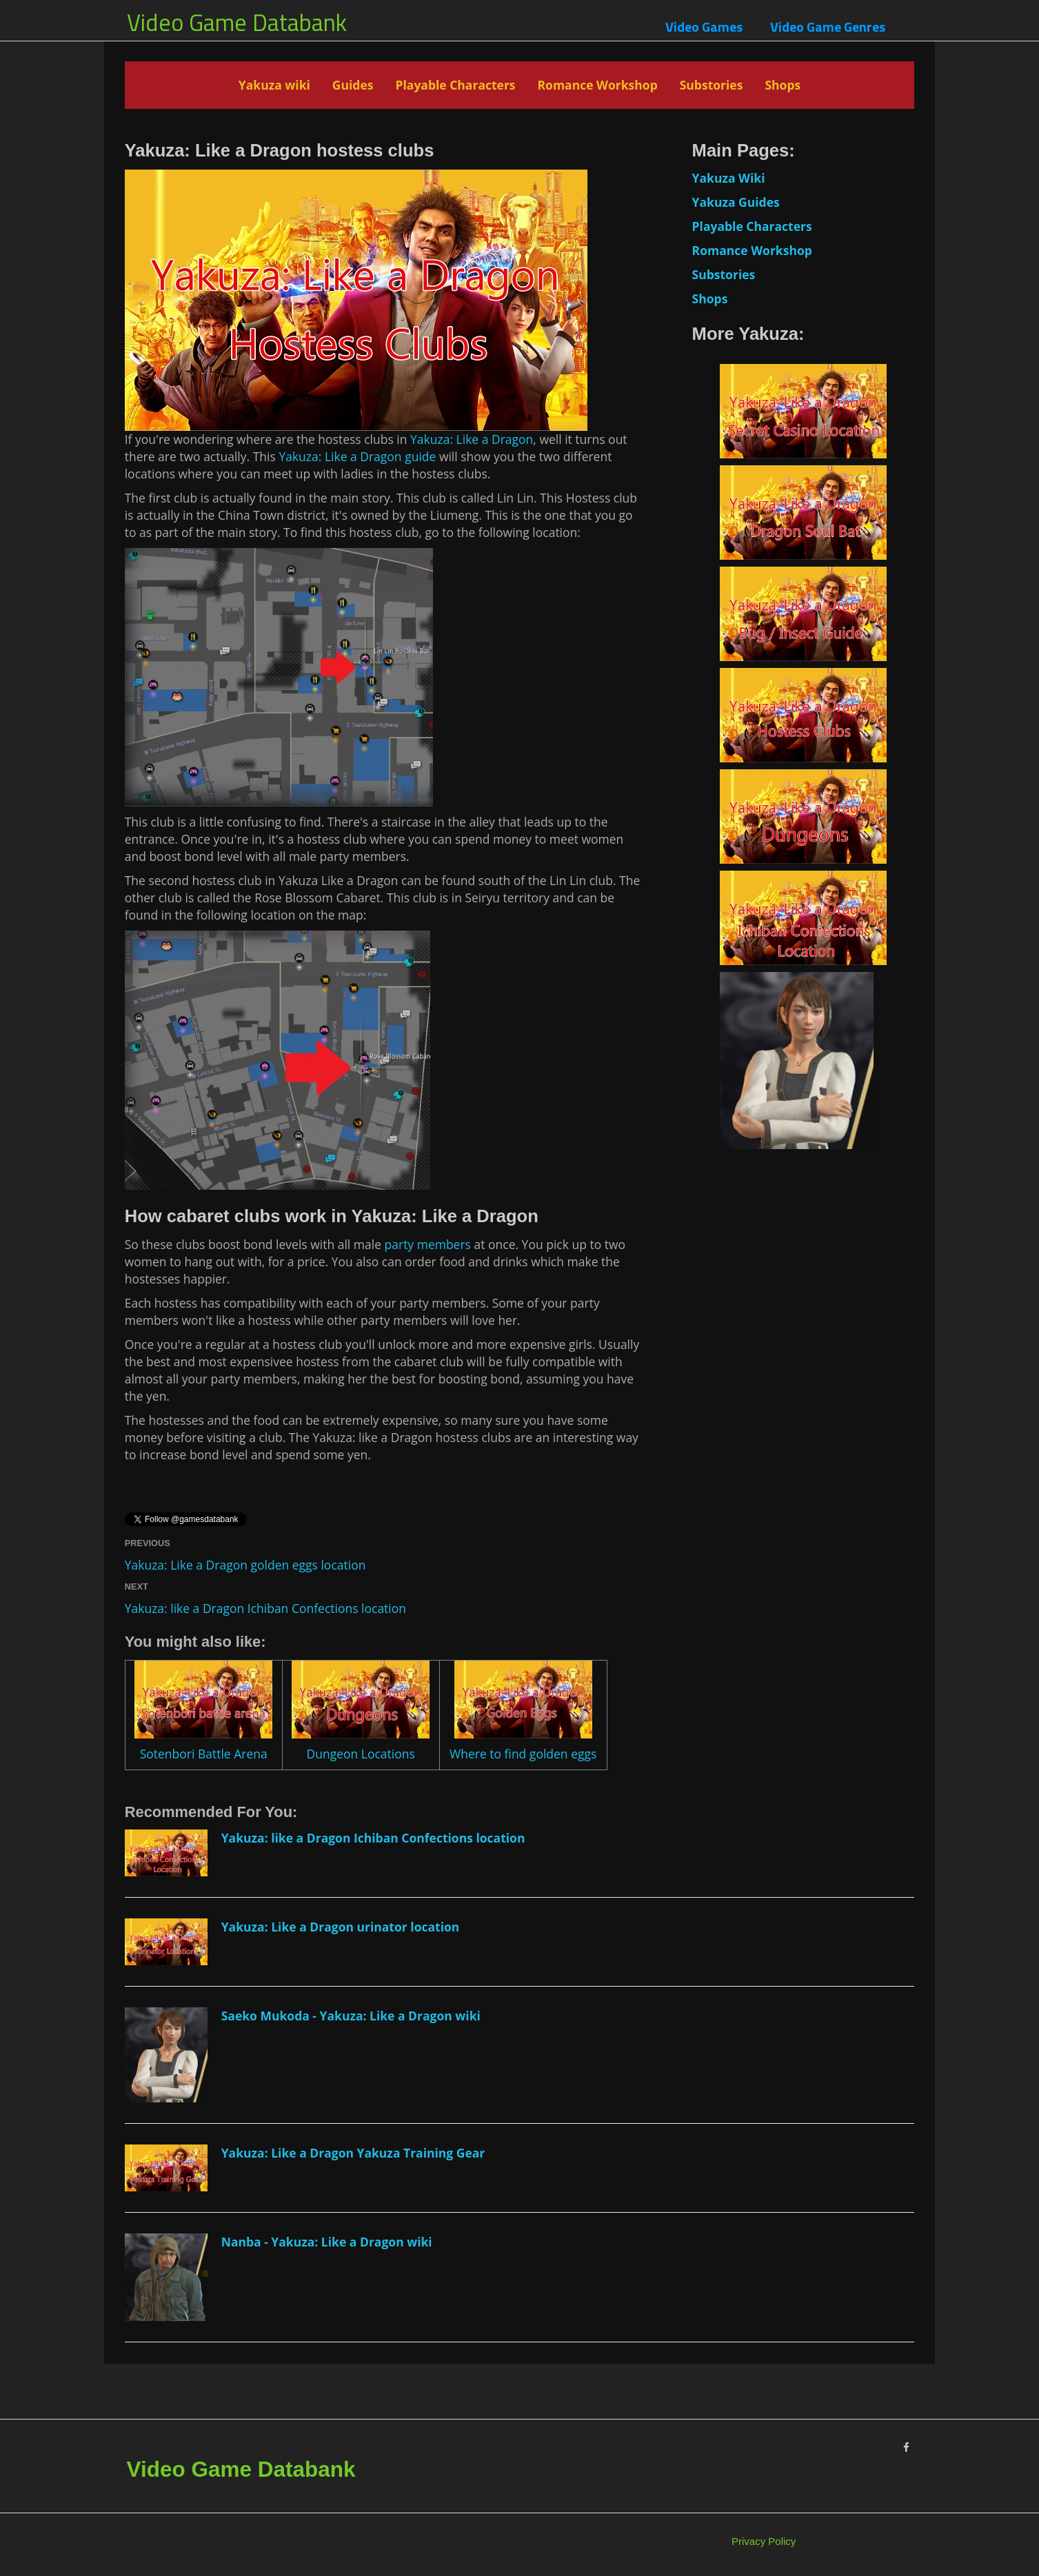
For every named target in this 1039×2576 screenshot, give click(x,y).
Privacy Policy (764, 2541)
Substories (711, 85)
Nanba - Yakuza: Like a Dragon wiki (326, 2241)
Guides (353, 85)
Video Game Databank (237, 22)
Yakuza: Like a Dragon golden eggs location (245, 1564)
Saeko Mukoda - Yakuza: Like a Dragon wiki (351, 2015)
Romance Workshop (598, 85)
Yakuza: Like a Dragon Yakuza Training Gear (353, 2152)
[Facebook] (906, 2447)
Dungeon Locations (360, 1753)
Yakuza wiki (274, 85)
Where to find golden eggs (523, 1753)
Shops (782, 85)
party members (428, 1244)
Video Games (704, 26)
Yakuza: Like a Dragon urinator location (340, 1926)
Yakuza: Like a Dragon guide (357, 456)
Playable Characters (455, 85)
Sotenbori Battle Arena (204, 1753)
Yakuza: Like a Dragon (471, 439)
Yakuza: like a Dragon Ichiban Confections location (265, 1608)
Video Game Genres (827, 26)
